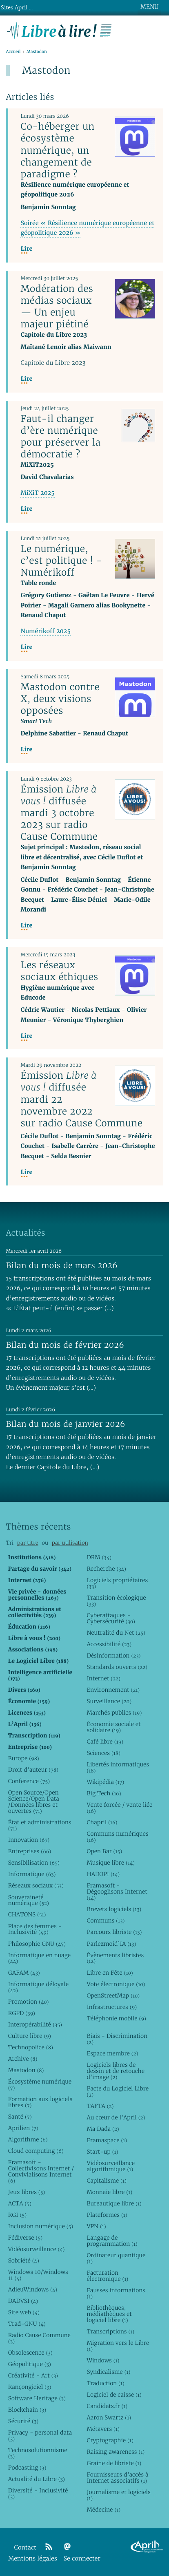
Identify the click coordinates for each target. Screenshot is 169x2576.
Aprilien (23, 2128)
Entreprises (29, 1851)
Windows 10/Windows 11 (38, 2275)
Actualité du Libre (36, 2479)
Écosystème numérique (39, 2084)
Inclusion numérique (40, 2226)
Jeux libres (26, 2192)
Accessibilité (109, 1644)
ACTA (19, 2203)
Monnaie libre (109, 2192)
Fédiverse (25, 2237)
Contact (25, 2548)
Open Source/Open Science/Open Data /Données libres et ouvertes (33, 1801)
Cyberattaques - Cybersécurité (111, 1618)
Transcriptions (110, 2331)
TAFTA (100, 2106)
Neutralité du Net (116, 1632)
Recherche (106, 1568)
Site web (24, 2312)
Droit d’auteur (33, 1769)
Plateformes (107, 2214)
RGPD (21, 2013)
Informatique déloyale (38, 1987)
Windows (103, 2360)
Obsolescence (30, 2352)
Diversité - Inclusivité (38, 2493)
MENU (149, 7)
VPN (96, 2226)
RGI (17, 2214)
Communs (106, 1920)
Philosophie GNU (37, 1943)
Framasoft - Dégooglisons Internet (117, 1891)
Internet (103, 1678)
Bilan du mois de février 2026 (65, 1345)
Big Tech (104, 1793)
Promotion (28, 2001)
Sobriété (23, 2260)
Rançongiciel (29, 2387)
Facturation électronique (107, 2275)
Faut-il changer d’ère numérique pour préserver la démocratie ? (60, 436)
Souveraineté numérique (28, 1900)
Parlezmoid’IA (111, 1943)
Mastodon (26, 2070)
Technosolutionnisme (37, 2453)
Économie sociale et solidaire (113, 1727)
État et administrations (39, 1825)
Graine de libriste (114, 2463)
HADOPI (103, 1874)
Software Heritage (37, 2398)
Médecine (103, 2509)
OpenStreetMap (113, 1995)
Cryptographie (110, 2440)
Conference (29, 1781)
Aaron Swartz (109, 2417)
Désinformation (113, 1655)
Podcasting (27, 2467)
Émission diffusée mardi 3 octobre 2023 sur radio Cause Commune (59, 813)
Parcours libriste (114, 1932)
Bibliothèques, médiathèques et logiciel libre (109, 2314)
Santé (20, 2116)
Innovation (28, 1839)
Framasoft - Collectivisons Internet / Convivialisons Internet (41, 2171)
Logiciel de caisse (114, 2394)
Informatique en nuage (39, 1958)
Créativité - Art (33, 2375)
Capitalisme (106, 2180)
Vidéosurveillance (36, 2249)
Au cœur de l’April (116, 2117)
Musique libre (111, 1862)
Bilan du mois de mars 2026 (62, 1265)
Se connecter (82, 2559)
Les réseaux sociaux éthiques (59, 971)
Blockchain (27, 2409)
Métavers (103, 2429)
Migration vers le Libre (118, 2346)
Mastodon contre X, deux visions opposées (60, 699)
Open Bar (104, 1851)
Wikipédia (105, 1782)
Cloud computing (36, 2150)
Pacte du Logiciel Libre (118, 2091)
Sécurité (23, 2421)
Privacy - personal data (40, 2435)
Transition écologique (116, 1600)
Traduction (105, 2383)
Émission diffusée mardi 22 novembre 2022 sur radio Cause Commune (81, 1099)
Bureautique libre (114, 2203)
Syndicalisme (108, 2371)
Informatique (32, 1874)
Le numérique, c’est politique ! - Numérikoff (61, 560)
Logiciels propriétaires (117, 1583)
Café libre (105, 1741)
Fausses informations (116, 2293)
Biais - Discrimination (117, 2039)
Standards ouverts (117, 1667)
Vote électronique (116, 1984)
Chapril (102, 1822)
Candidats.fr (107, 2406)
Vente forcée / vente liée (119, 1807)
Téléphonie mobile (116, 2018)
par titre (27, 1542)
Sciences (103, 1753)
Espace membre (112, 2053)
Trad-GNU (27, 2323)
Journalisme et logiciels (118, 2495)
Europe (23, 1758)
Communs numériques (117, 1836)
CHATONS (27, 1914)
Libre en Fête (110, 1972)
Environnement (113, 1689)
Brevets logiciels (114, 1909)
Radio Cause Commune (39, 2338)
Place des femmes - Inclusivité (35, 1929)
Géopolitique (29, 2364)
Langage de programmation (112, 2240)
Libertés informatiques (118, 1767)
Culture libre (29, 2036)
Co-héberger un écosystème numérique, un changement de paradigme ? (57, 150)
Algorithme (28, 2139)
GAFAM (24, 1972)
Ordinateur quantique (116, 2258)
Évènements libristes (115, 1958)
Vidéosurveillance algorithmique (111, 2166)
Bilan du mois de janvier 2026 (65, 1424)
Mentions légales (32, 2559)
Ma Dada (103, 2128)
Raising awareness (116, 2451)
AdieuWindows (32, 2289)
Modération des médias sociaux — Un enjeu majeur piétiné (56, 306)
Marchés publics (114, 1712)
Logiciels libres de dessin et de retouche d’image (116, 2071)
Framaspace (107, 2140)
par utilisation (70, 1542)
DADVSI (23, 2300)
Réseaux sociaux (36, 1885)
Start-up (102, 2151)
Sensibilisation (34, 1862)
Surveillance (109, 1701)
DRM (99, 1557)
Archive (23, 2058)
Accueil (13, 51)
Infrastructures (112, 2007)
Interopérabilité (35, 2024)
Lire (26, 249)
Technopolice (30, 2047)
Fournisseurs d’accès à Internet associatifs (117, 2477)
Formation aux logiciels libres (40, 2102)
